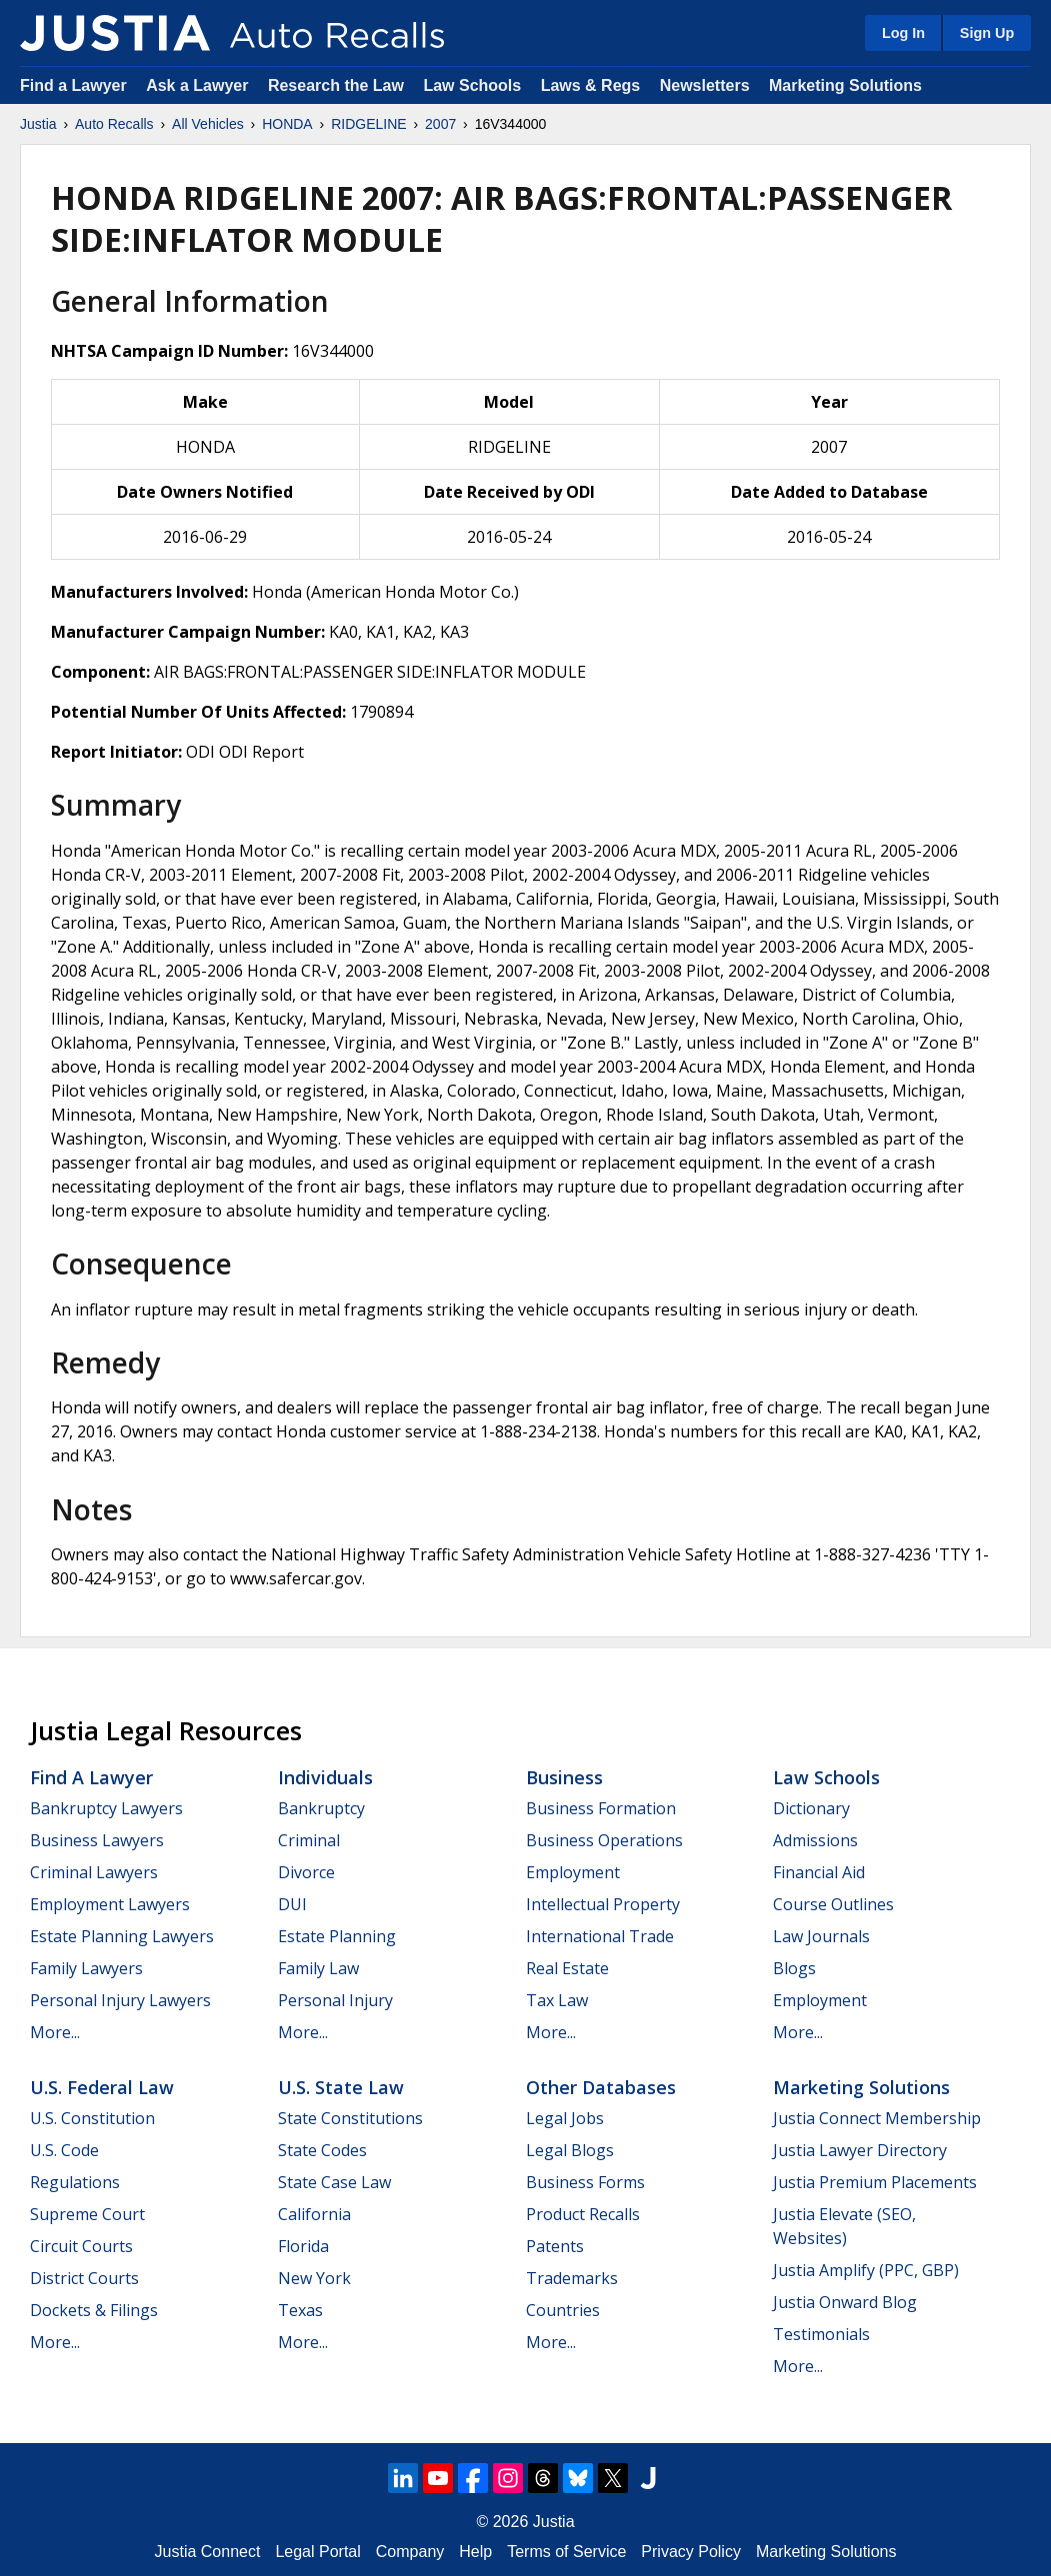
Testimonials (821, 2334)
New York (314, 2278)
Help (475, 2551)
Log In (903, 33)
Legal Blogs (570, 2150)
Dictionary (811, 1808)
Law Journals (821, 1936)
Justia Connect (208, 2551)
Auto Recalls (114, 124)
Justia (38, 124)
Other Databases (601, 2087)
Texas (300, 2310)
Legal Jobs (565, 2118)
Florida (303, 2246)
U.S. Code (64, 2150)
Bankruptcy (321, 1808)
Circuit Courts (81, 2246)
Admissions (815, 1840)
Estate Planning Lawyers (122, 1936)
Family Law (318, 1968)
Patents (555, 2246)
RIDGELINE (368, 124)
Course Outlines (833, 1904)
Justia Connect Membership (877, 2118)
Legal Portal (317, 2551)
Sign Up (987, 33)
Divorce (306, 1872)
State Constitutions (350, 2118)
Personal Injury (335, 2000)
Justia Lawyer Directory (860, 2150)
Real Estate (567, 1968)
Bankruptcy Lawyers (106, 1808)
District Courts (84, 2278)
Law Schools (472, 85)
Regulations (75, 2182)
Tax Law (557, 2000)
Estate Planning (337, 1936)
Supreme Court (87, 2214)
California (314, 2214)
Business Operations (604, 1840)
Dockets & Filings (94, 2310)
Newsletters (705, 85)
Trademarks (572, 2278)
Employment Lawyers (110, 1904)
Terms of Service (566, 2551)
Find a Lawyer (73, 85)
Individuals (325, 1777)
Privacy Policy (691, 2551)
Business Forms (585, 2182)
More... (55, 2032)
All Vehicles (208, 124)
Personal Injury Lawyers (120, 2000)
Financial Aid (819, 1872)
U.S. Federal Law (102, 2087)
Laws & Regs (591, 85)
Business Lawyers (97, 1840)
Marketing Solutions (845, 85)
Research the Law (336, 85)
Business (564, 1777)
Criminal (309, 1840)
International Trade (600, 1936)
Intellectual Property (603, 1904)
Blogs (794, 1968)
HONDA (287, 124)
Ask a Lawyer (199, 85)
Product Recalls (583, 2214)
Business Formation (601, 1808)
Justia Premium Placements (875, 2182)
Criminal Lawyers (94, 1872)
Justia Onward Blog (845, 2302)
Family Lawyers (86, 1968)
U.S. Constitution (92, 2118)
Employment (573, 1872)
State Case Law (334, 2182)
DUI (292, 1904)
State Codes (322, 2150)
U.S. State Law (341, 2087)
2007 (440, 124)
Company (410, 2551)
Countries (563, 2310)
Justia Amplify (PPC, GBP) (866, 2270)
